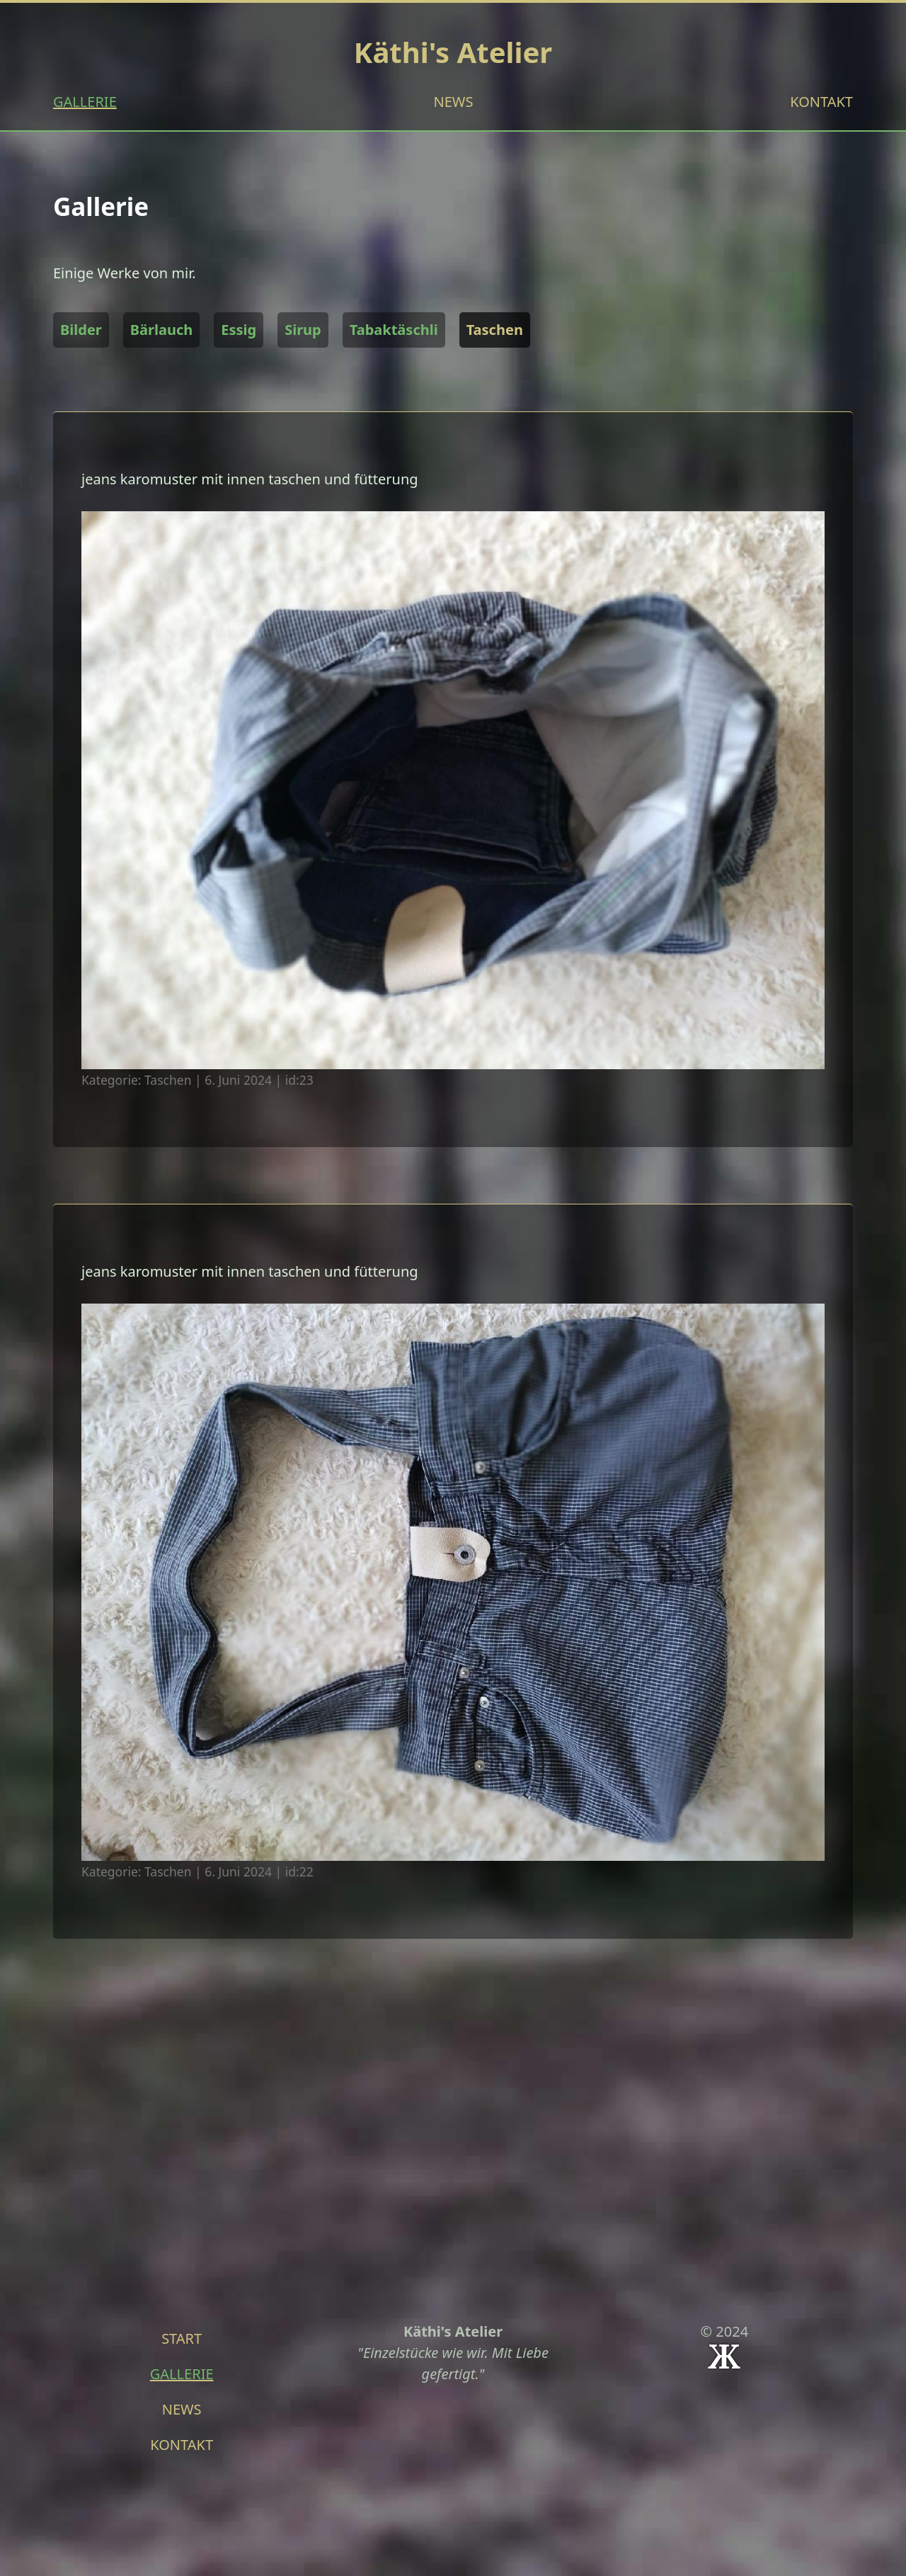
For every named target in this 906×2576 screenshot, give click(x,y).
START (181, 2338)
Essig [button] (238, 329)
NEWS (454, 101)
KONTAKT (821, 101)
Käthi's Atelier (453, 52)
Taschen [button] (494, 329)
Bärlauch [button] (161, 329)
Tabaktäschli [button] (394, 329)
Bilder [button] (81, 329)
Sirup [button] (303, 329)
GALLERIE (85, 101)
